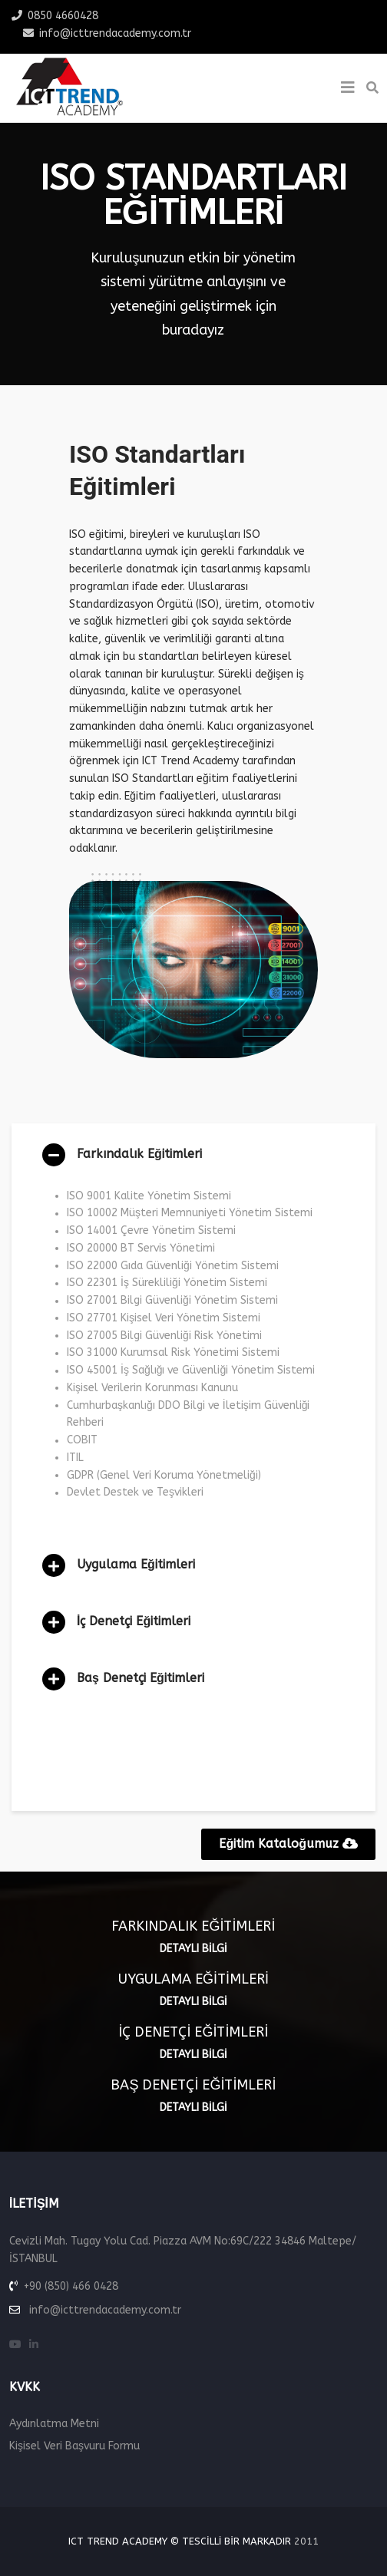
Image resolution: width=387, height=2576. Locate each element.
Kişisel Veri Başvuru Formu (74, 2445)
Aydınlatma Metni (54, 2423)
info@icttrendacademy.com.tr (115, 33)
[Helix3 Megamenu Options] (348, 88)
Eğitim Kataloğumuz (288, 1843)
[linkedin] (33, 2344)
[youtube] (15, 2344)
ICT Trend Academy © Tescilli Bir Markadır (179, 2541)
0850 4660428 (63, 15)
